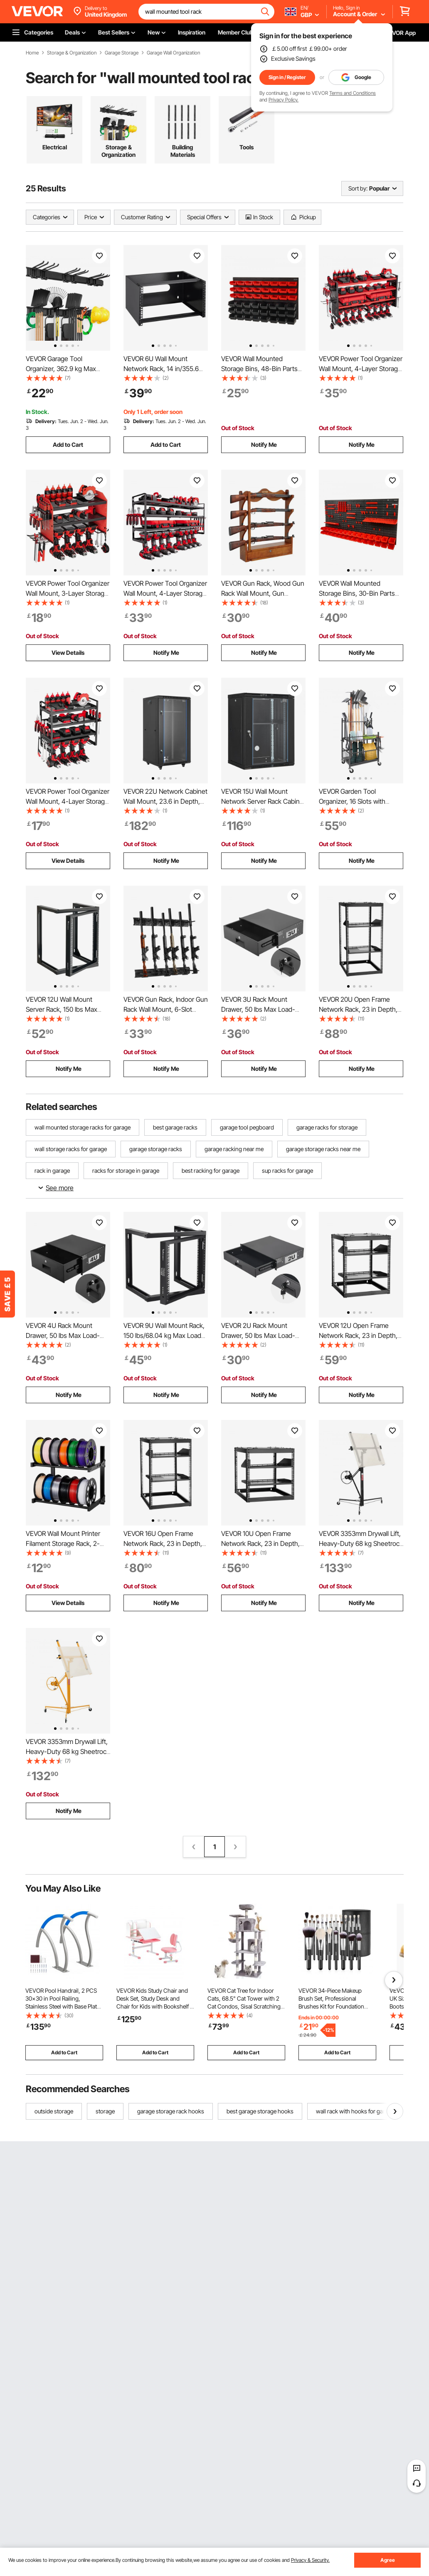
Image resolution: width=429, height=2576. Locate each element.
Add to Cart (68, 444)
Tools (246, 147)
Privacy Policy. (283, 100)
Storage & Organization (71, 53)
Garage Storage (121, 53)
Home (32, 53)
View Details (68, 652)
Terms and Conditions (352, 93)
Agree (387, 2560)
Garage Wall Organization (173, 53)
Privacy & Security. (310, 2560)
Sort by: (357, 188)
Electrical (54, 147)
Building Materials (182, 151)
